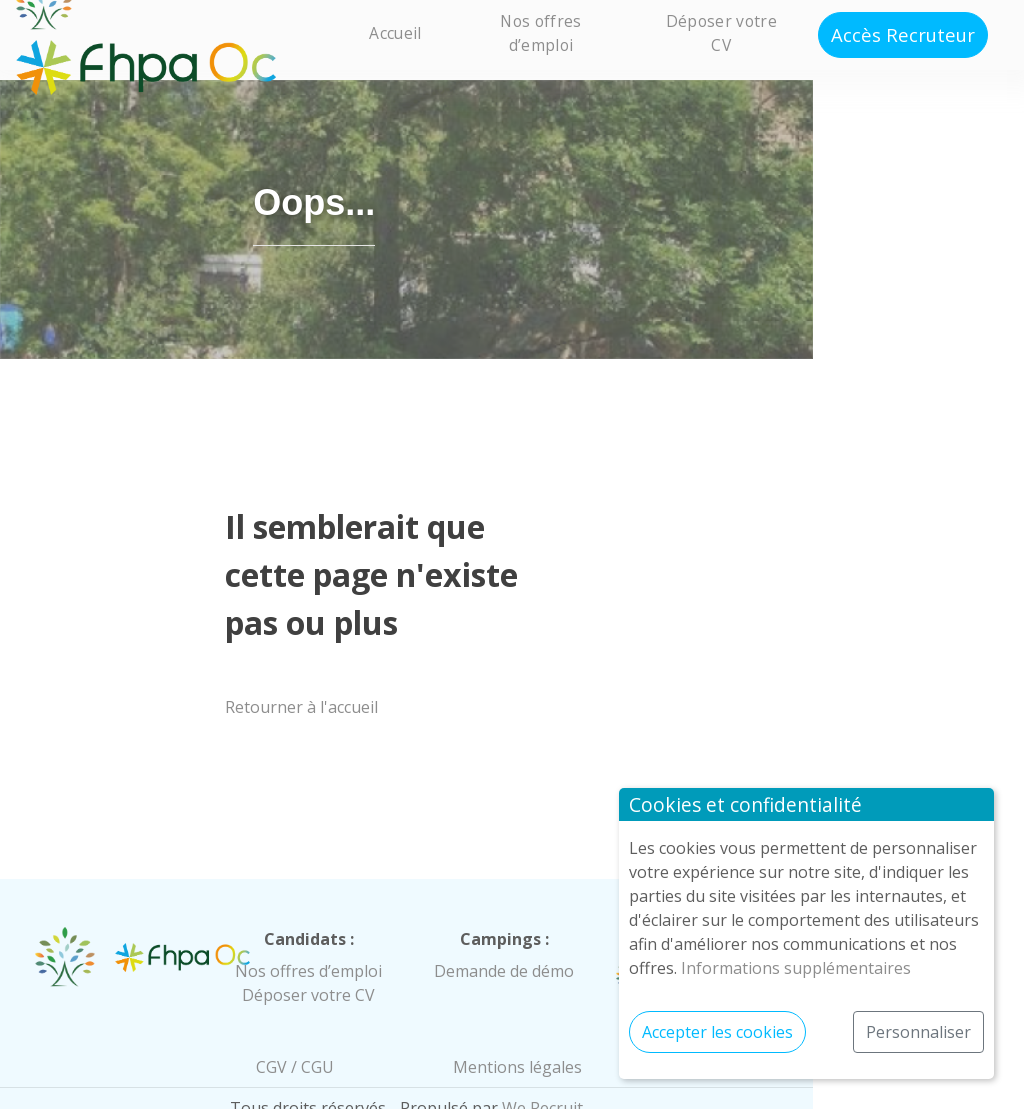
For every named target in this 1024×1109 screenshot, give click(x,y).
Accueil (395, 33)
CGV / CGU (370, 1040)
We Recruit (648, 1081)
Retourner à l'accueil (345, 680)
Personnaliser (918, 1032)
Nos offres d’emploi (540, 32)
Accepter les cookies (717, 1032)
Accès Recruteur (903, 34)
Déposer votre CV (721, 32)
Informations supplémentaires (796, 968)
